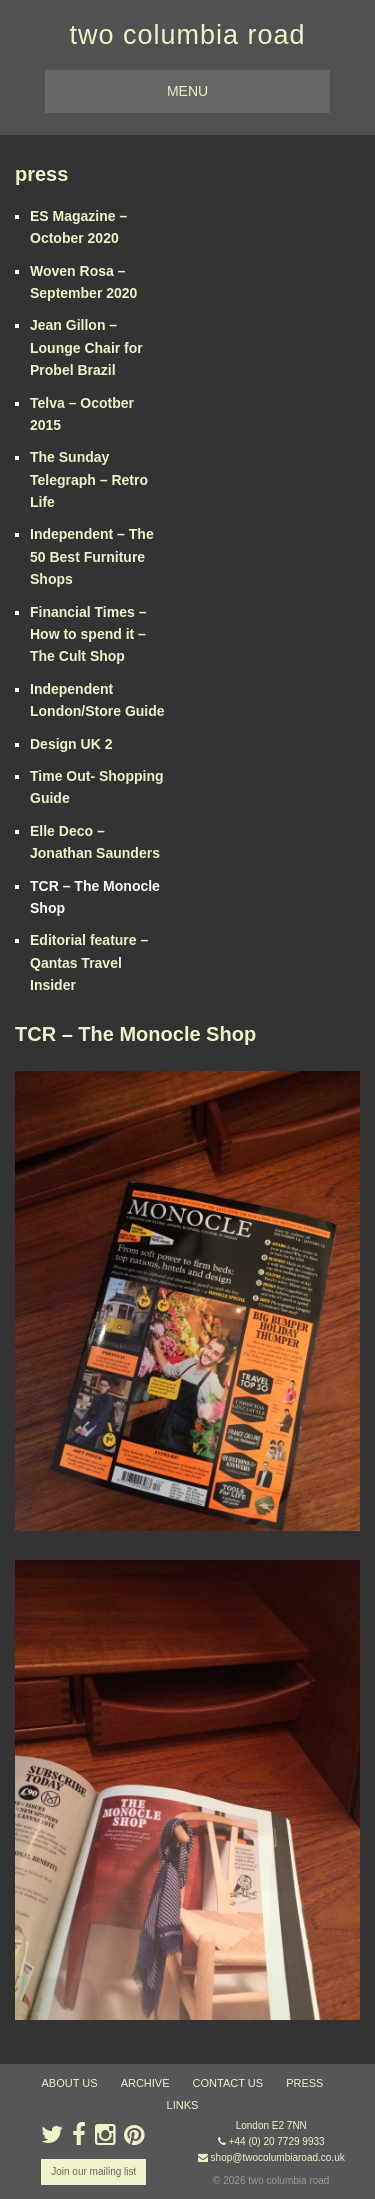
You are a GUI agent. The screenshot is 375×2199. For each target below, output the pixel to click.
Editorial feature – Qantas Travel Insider (89, 962)
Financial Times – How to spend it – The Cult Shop (88, 634)
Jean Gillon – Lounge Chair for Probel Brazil (86, 347)
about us (70, 2083)
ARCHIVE (145, 2083)
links (183, 2105)
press (41, 174)
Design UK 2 (71, 744)
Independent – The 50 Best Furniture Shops (92, 556)
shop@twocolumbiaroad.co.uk (278, 2157)
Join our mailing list (93, 2171)
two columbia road (187, 35)
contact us (228, 2083)
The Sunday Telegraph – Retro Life (89, 479)
